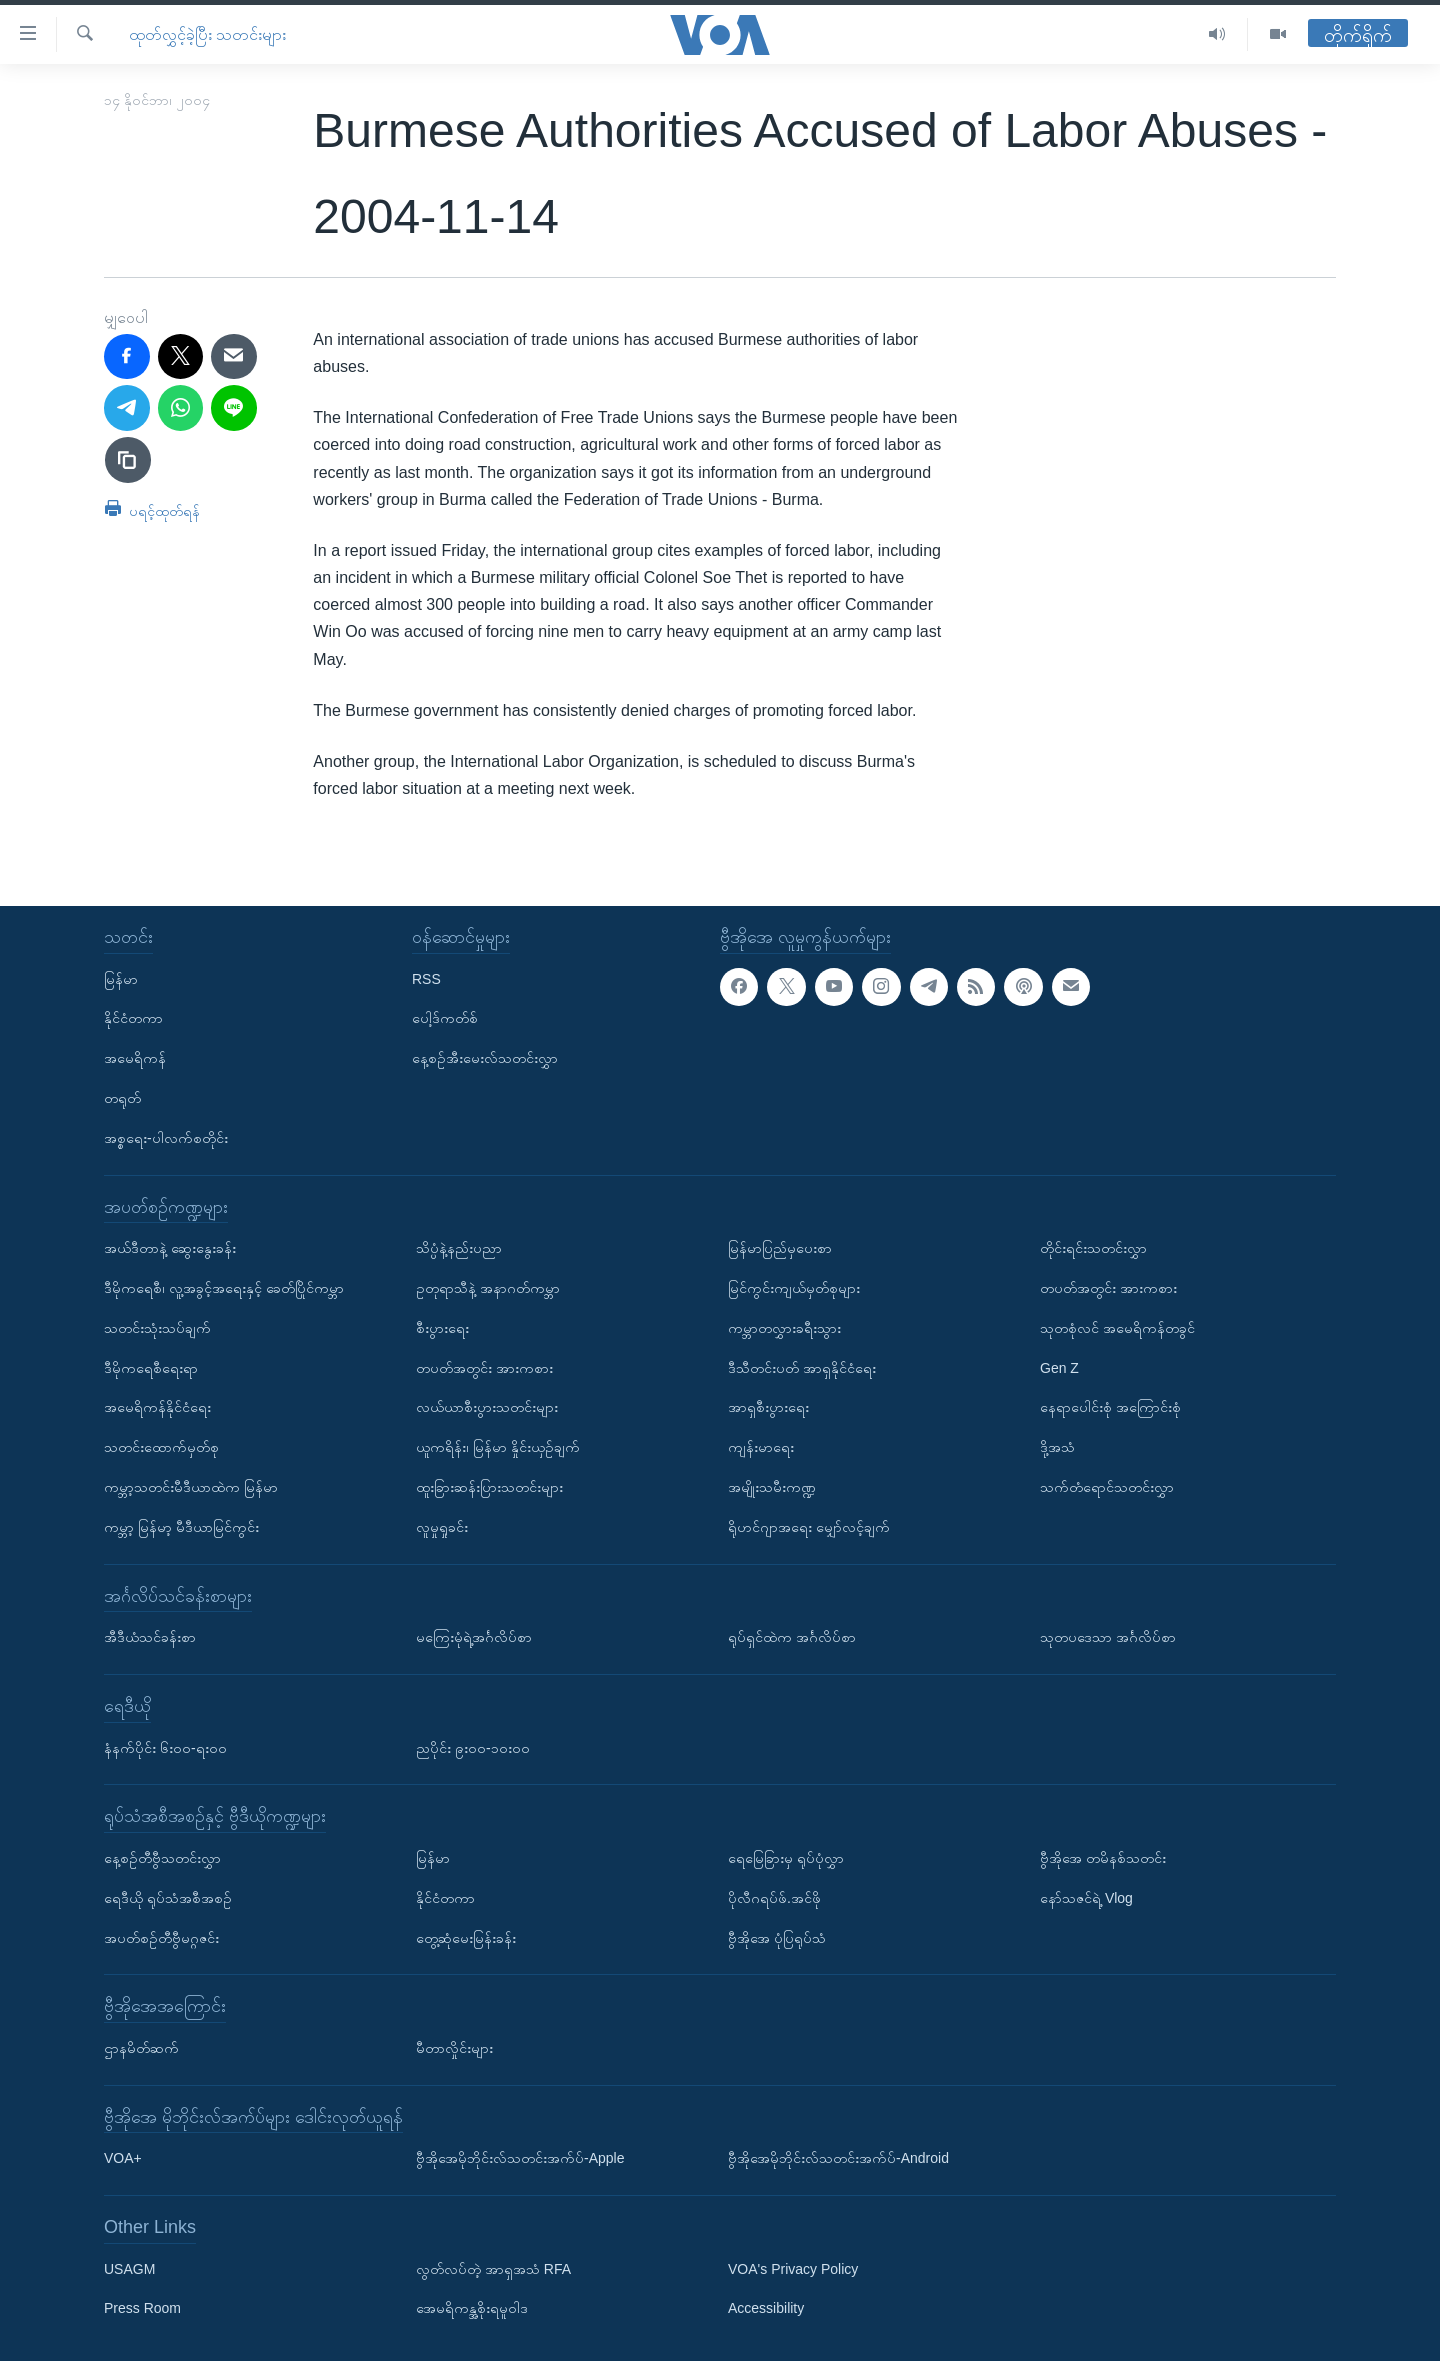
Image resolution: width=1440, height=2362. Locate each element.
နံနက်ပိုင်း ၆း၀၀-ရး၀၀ (165, 1748)
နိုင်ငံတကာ (133, 1019)
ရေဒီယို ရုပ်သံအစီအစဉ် (168, 1898)
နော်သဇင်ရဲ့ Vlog (1086, 1898)
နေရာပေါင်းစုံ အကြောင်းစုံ (1110, 1408)
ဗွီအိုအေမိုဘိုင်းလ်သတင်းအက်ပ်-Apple (520, 2159)
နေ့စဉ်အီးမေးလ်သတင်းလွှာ (485, 1059)
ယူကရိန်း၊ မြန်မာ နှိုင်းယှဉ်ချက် (498, 1448)
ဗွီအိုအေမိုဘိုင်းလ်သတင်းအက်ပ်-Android (838, 2159)
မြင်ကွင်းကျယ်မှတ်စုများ (794, 1288)
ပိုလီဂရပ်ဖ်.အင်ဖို (774, 1898)
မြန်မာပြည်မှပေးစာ (780, 1249)
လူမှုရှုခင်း (442, 1527)
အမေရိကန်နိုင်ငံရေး (157, 1408)
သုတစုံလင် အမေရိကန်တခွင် (1117, 1328)
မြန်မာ (121, 979)
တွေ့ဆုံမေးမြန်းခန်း (466, 1938)
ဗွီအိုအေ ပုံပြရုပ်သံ (777, 1938)
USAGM (129, 2269)
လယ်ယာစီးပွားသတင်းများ (487, 1408)
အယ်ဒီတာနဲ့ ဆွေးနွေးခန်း (170, 1249)
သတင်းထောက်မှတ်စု (161, 1448)
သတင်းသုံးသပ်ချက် (157, 1328)
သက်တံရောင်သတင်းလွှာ (1107, 1487)
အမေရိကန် (135, 1059)
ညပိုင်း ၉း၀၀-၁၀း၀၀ (473, 1748)
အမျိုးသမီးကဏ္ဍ (772, 1487)
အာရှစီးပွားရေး (768, 1408)
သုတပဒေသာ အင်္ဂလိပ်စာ (1108, 1638)
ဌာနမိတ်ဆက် (141, 2048)
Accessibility (766, 2309)
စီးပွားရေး (442, 1328)
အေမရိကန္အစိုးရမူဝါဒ (472, 2309)
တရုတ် (122, 1098)
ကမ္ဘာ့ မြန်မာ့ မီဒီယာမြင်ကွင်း (181, 1527)
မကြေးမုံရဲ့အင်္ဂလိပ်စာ (474, 1638)
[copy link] (128, 460)
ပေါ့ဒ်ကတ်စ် (445, 1019)
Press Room (142, 2309)
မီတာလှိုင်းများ (454, 2048)
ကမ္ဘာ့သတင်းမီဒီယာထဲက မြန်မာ (191, 1487)
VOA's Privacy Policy (793, 2269)
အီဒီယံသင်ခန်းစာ (150, 1638)
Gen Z (1059, 1368)
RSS (426, 979)
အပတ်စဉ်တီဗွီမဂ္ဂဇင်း (161, 1938)
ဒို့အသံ (1057, 1448)
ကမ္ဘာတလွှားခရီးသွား (784, 1328)
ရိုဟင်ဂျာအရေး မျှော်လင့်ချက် (809, 1527)
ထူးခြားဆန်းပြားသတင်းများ (489, 1487)
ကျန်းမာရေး (761, 1448)
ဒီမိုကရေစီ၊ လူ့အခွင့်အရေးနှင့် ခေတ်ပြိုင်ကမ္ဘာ (224, 1288)
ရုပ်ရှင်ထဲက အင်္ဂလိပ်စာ (792, 1638)
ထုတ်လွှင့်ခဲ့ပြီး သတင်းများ (207, 34)
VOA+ (123, 2159)
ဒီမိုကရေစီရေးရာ (151, 1368)
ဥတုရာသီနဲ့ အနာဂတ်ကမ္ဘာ (488, 1288)
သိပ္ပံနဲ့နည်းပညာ (459, 1249)
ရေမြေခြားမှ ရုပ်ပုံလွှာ (786, 1858)
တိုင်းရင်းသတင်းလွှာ (1093, 1249)
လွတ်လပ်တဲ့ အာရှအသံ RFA (493, 2269)
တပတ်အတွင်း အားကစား (484, 1368)
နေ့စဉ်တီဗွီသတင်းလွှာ (162, 1858)
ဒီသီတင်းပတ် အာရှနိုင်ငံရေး (802, 1368)
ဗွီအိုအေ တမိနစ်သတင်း (1103, 1858)
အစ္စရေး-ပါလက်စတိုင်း (166, 1138)
